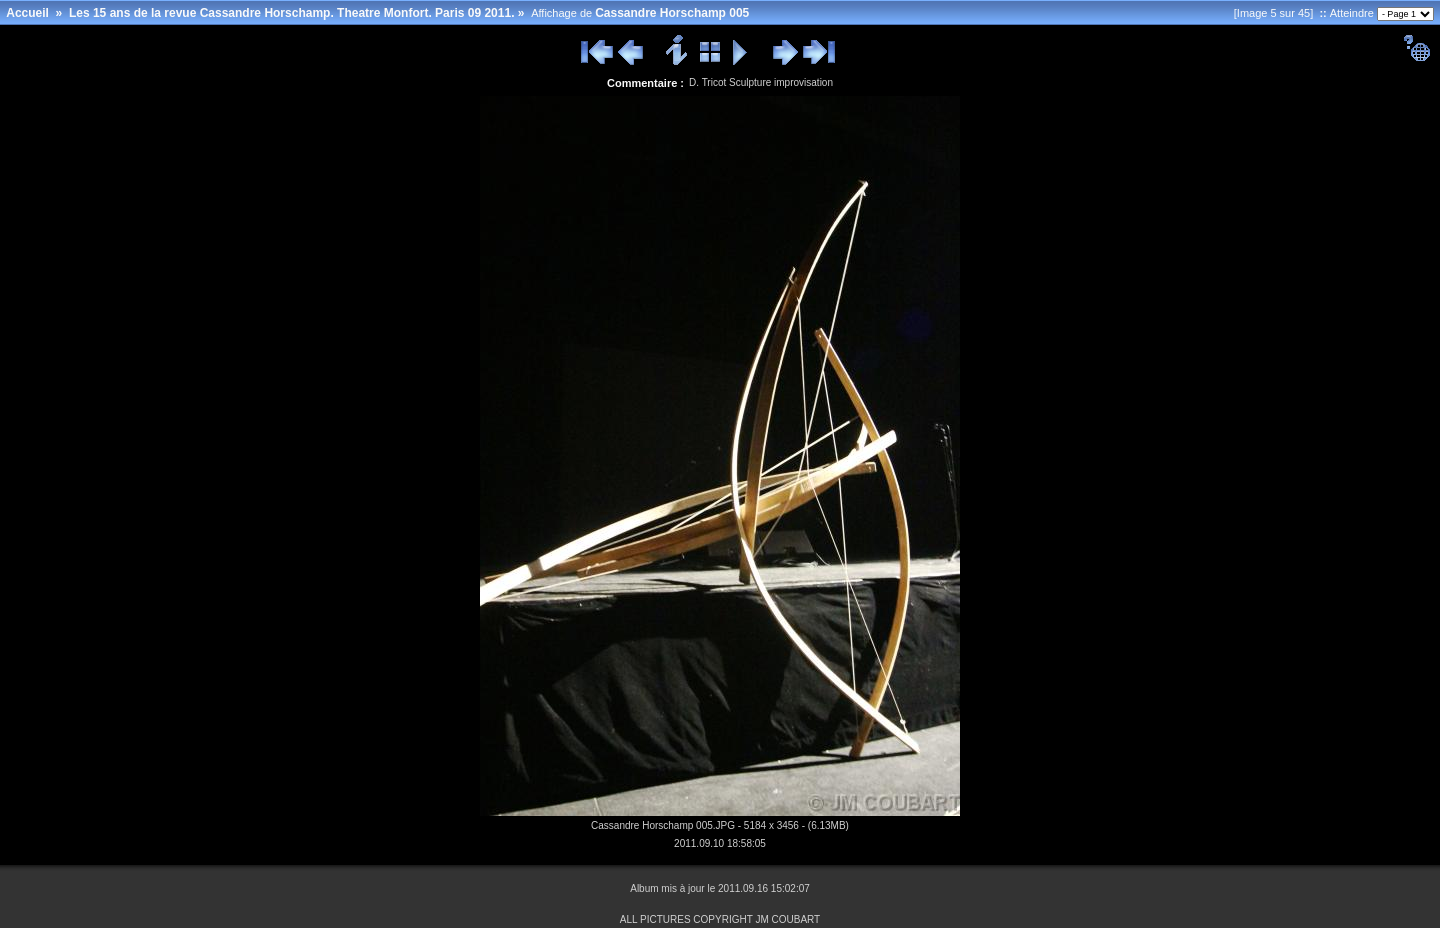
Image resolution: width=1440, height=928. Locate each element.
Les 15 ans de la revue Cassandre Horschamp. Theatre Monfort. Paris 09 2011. (292, 13)
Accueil (27, 13)
